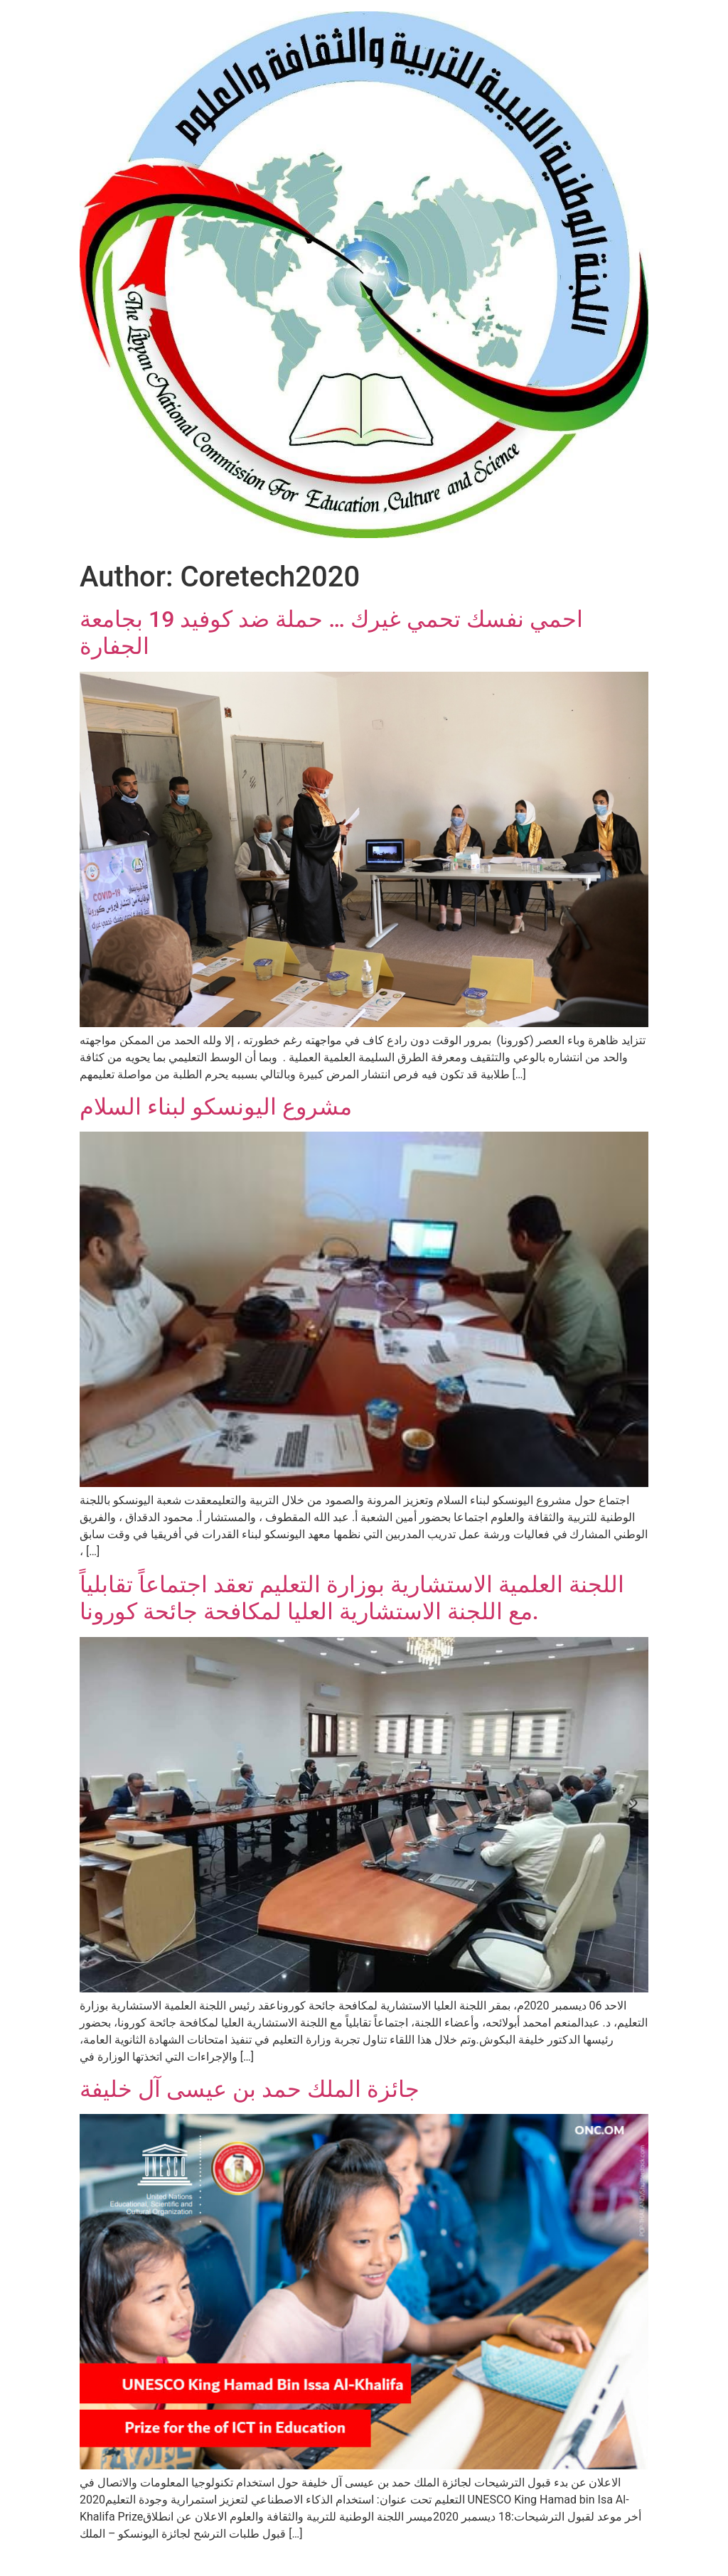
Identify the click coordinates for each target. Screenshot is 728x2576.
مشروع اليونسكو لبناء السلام (216, 1106)
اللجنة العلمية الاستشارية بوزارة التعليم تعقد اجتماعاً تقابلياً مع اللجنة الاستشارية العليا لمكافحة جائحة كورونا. (352, 1598)
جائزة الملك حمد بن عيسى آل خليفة (249, 2089)
